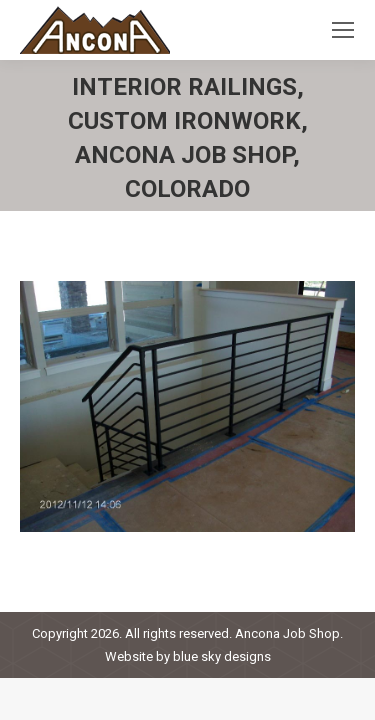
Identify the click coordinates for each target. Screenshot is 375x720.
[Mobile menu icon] (343, 30)
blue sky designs (222, 656)
